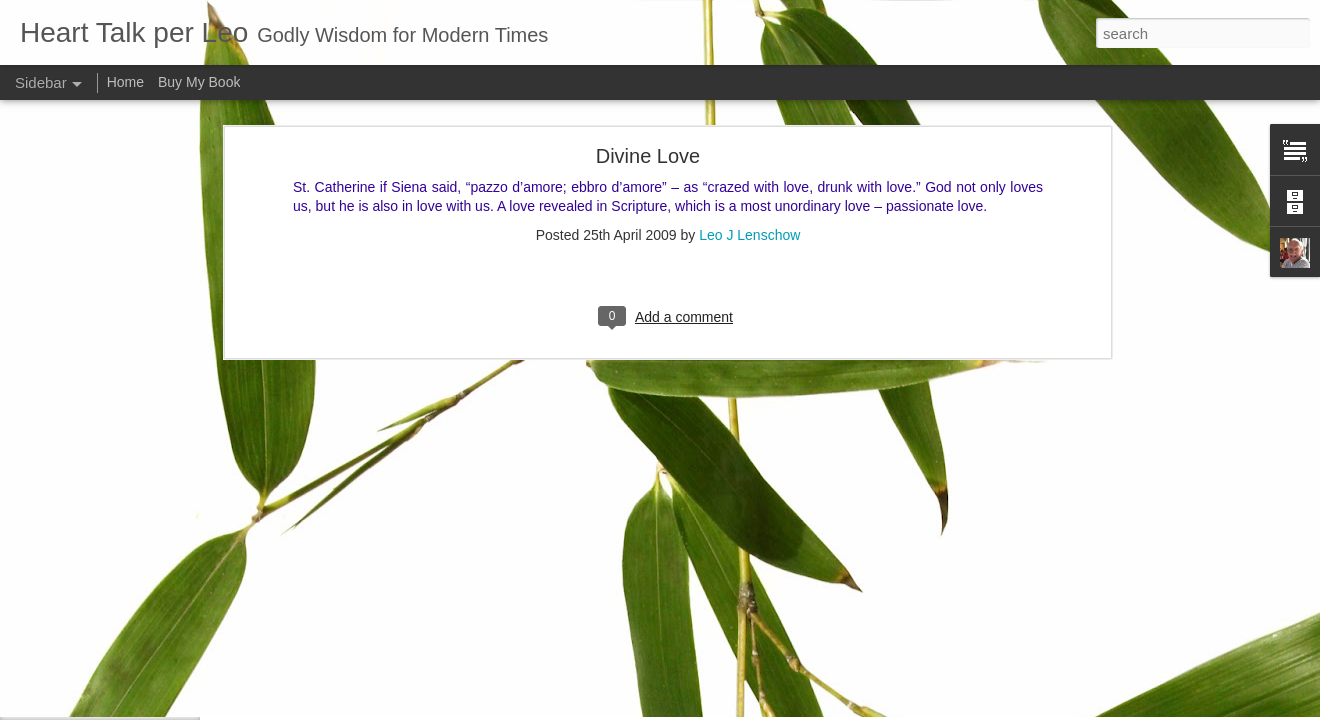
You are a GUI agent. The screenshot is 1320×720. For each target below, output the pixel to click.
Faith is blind (82, 617)
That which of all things (110, 707)
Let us (65, 527)
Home (125, 82)
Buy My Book (199, 82)
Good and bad (87, 662)
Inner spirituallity (92, 572)
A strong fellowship (99, 482)
